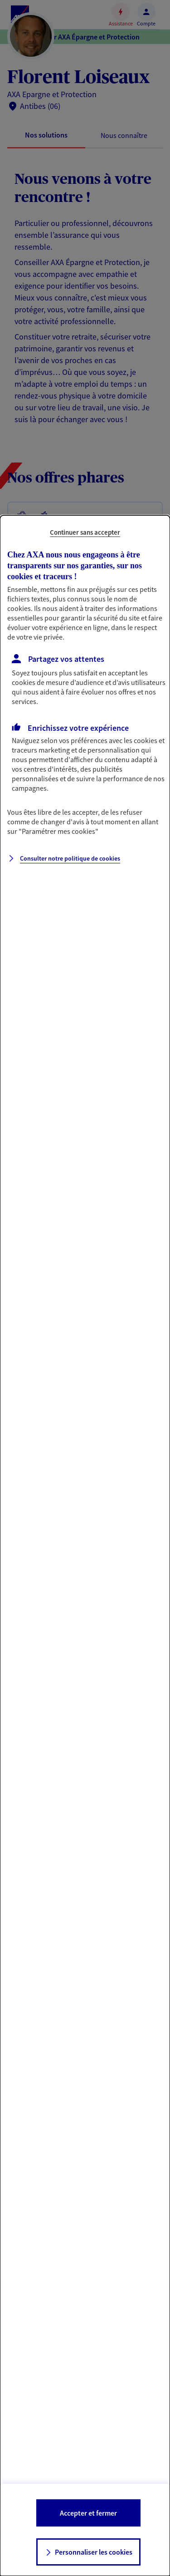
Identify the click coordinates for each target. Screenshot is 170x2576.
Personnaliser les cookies (93, 2551)
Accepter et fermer (88, 2512)
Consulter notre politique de (70, 858)
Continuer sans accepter (85, 532)
